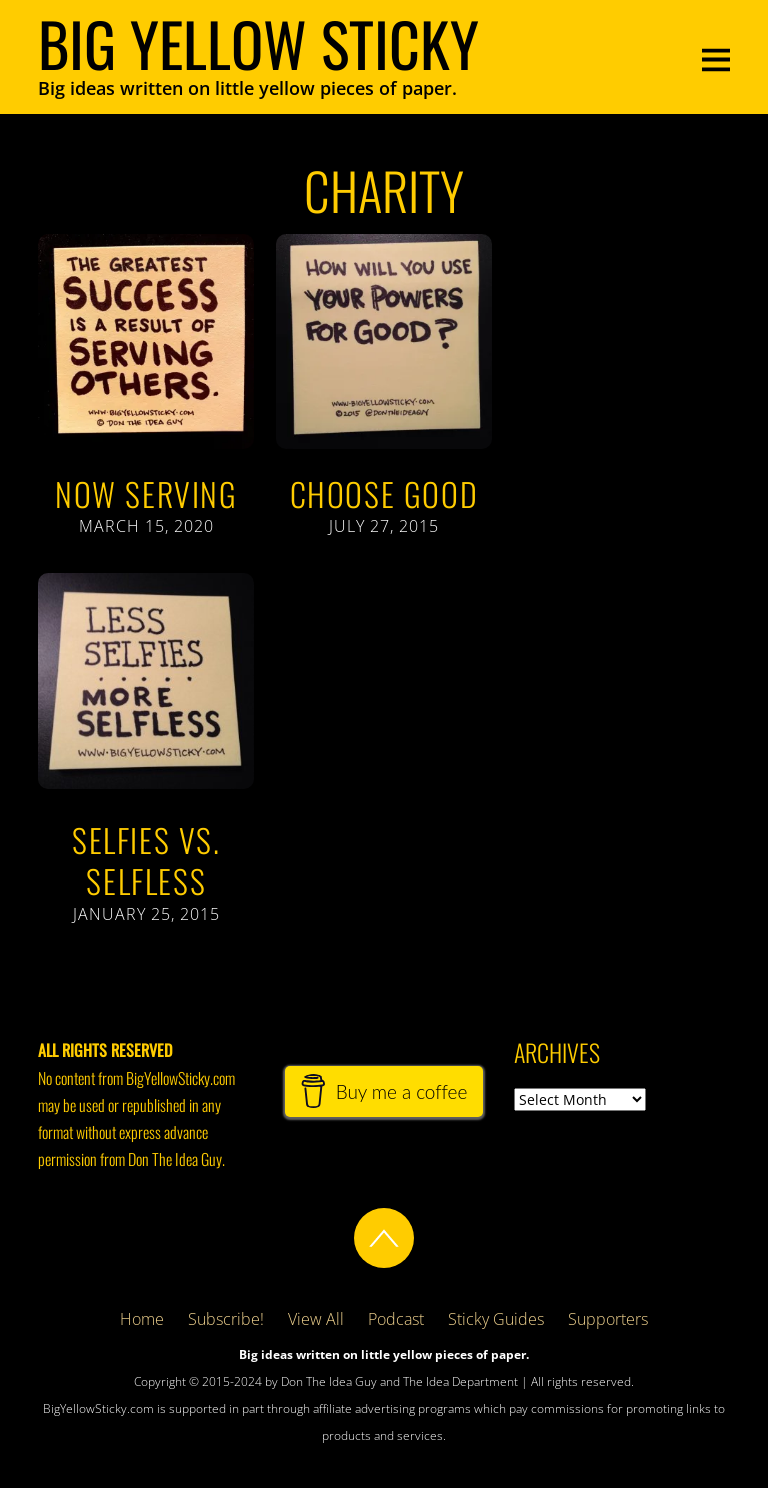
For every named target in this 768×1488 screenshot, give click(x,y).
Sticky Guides (496, 1319)
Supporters (608, 1319)
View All (316, 1319)
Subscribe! (226, 1319)
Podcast (396, 1319)
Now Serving (146, 493)
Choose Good (384, 493)
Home (142, 1319)
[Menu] (716, 57)
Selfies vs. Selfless (146, 860)
